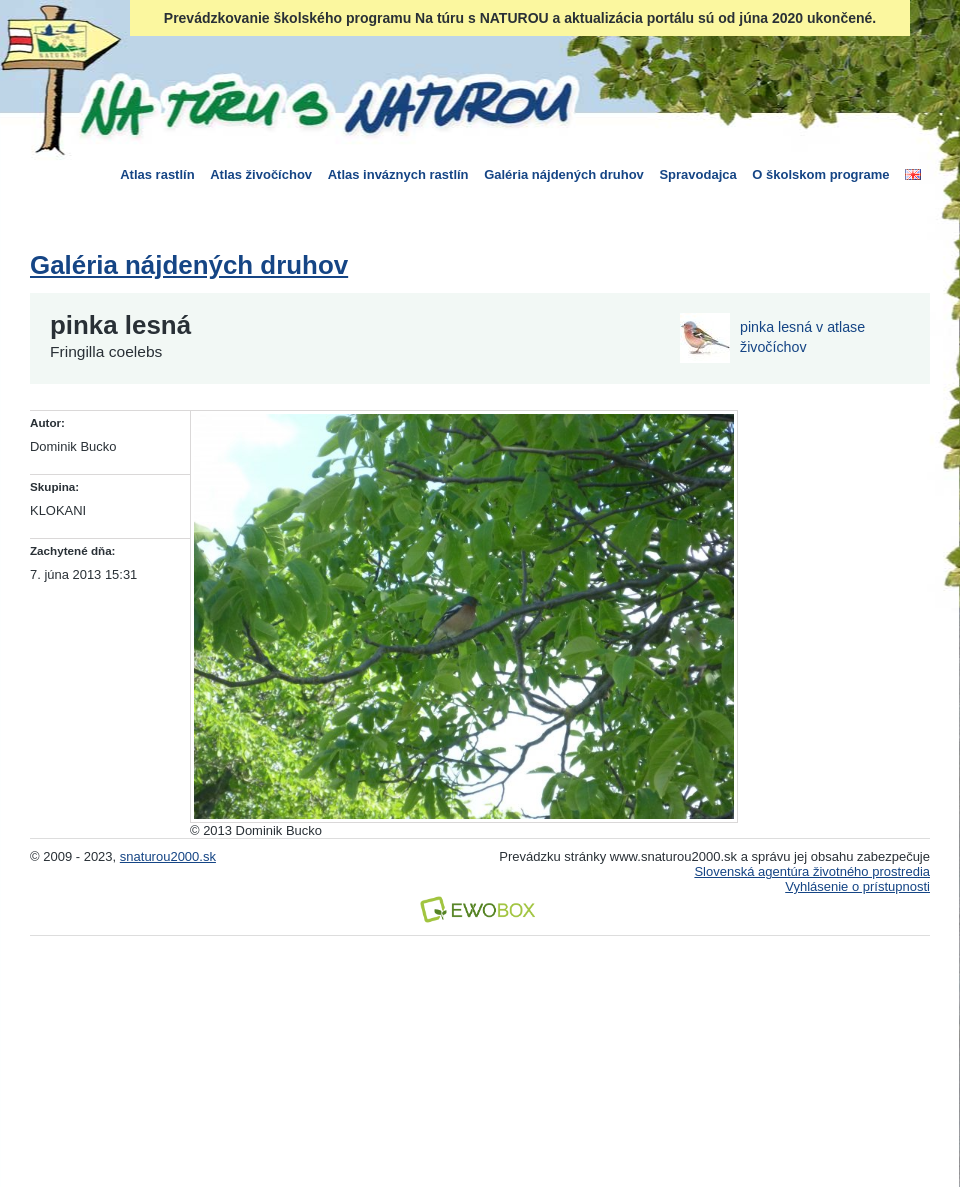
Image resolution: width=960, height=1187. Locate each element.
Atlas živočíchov (261, 174)
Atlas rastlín (157, 174)
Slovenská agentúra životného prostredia (812, 871)
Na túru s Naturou (325, 104)
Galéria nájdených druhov (564, 174)
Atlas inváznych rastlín (398, 174)
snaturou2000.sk (168, 856)
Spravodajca (697, 174)
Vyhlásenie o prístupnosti (857, 886)
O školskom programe (820, 174)
